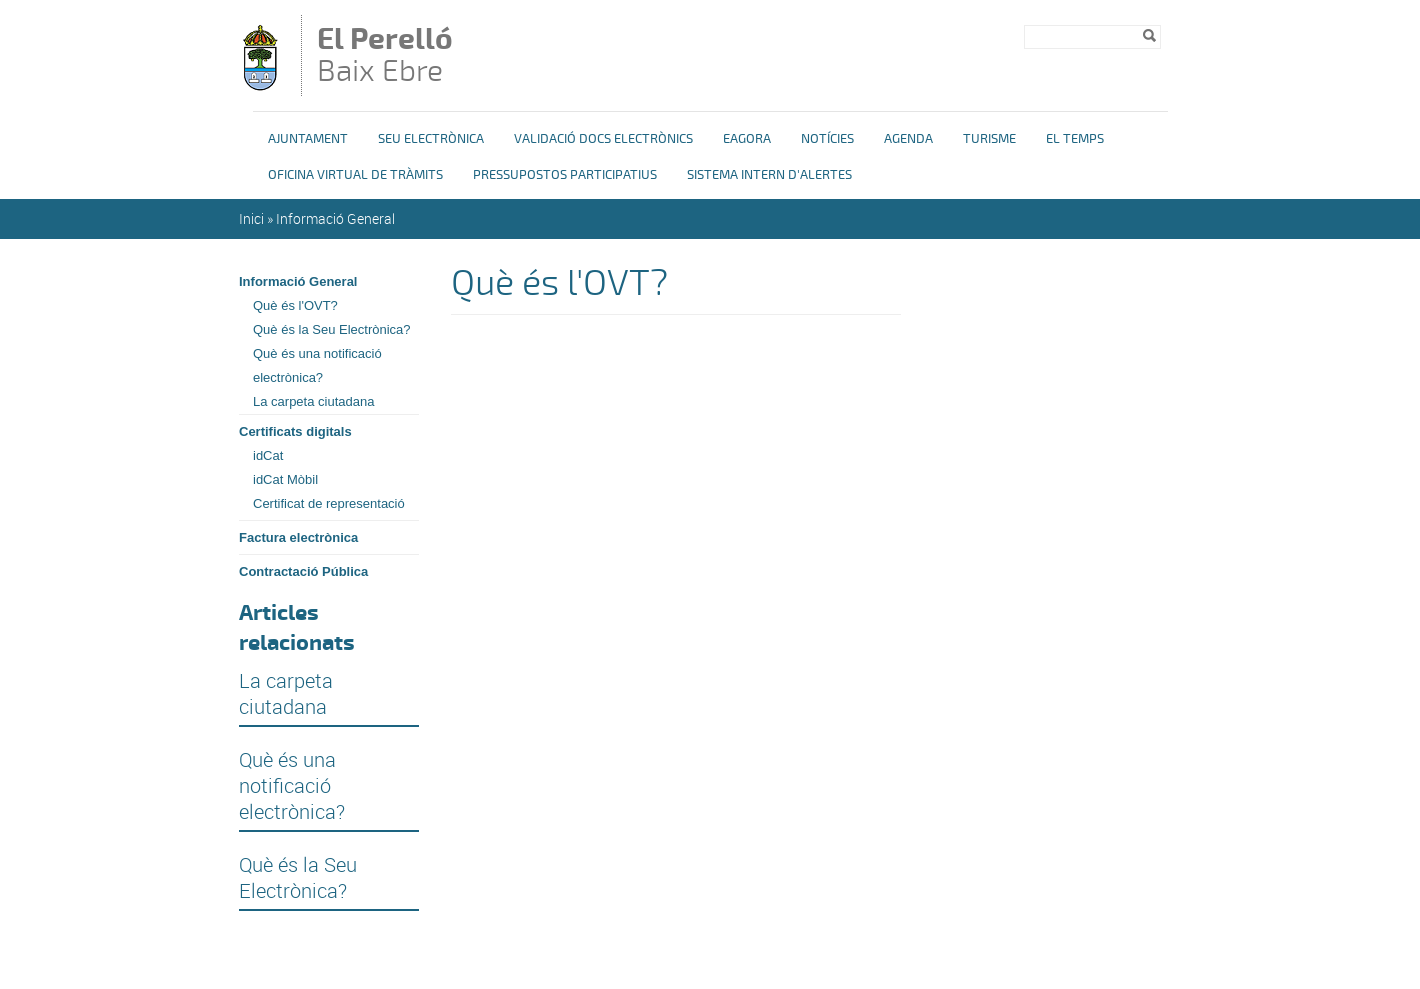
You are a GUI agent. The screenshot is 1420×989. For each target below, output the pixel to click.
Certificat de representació (329, 503)
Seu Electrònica (431, 139)
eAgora (747, 139)
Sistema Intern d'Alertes (769, 175)
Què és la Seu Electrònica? (332, 329)
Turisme (989, 139)
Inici (251, 218)
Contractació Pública (303, 571)
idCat (268, 455)
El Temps (1075, 139)
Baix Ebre (398, 57)
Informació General (335, 218)
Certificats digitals (295, 431)
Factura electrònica (298, 537)
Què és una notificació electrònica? (317, 365)
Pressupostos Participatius (565, 175)
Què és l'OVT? (295, 305)
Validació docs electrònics (603, 139)
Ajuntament (308, 139)
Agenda (908, 139)
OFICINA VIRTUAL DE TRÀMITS (355, 175)
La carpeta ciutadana (313, 401)
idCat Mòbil (285, 479)
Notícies (827, 139)
